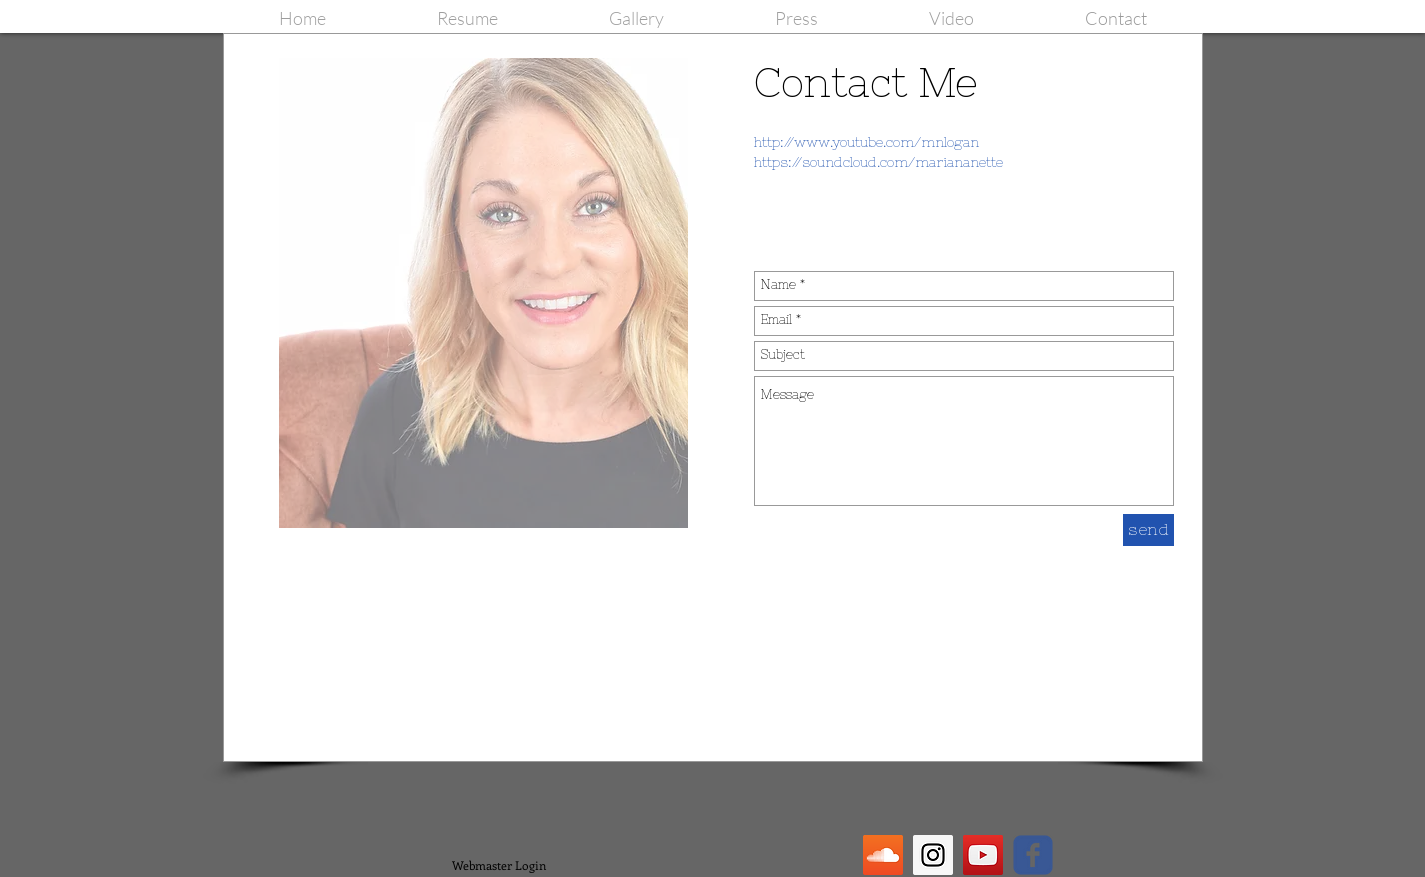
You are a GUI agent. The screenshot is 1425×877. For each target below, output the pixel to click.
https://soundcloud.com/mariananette (878, 162)
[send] (1148, 530)
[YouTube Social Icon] (983, 855)
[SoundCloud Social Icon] (883, 855)
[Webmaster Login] (499, 865)
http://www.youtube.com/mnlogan (866, 142)
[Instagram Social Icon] (933, 855)
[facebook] (1033, 855)
